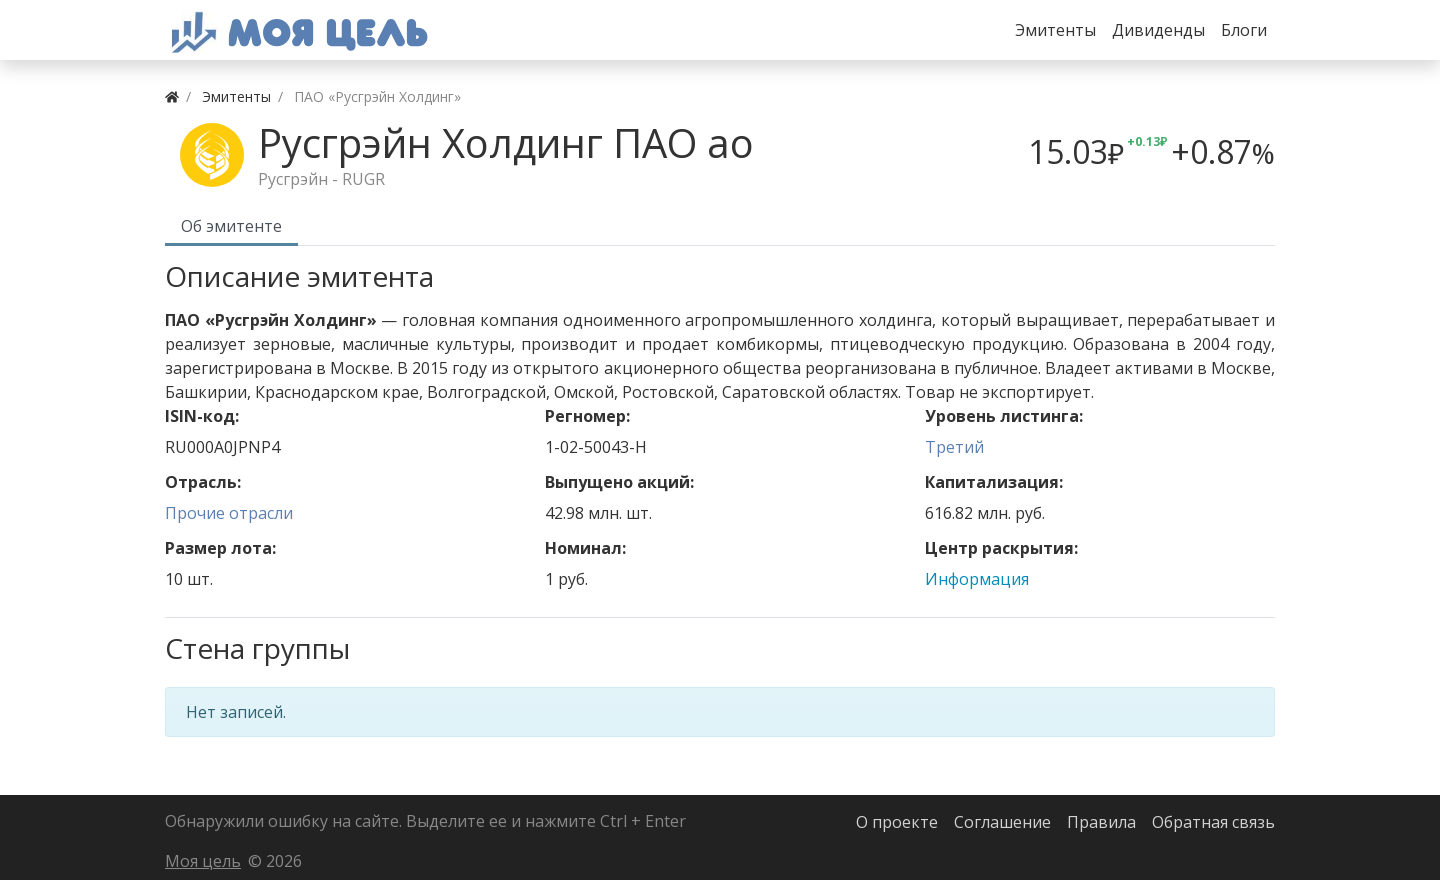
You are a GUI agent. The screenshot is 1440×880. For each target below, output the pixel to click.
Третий (954, 447)
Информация (977, 579)
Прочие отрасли (229, 513)
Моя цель (203, 861)
